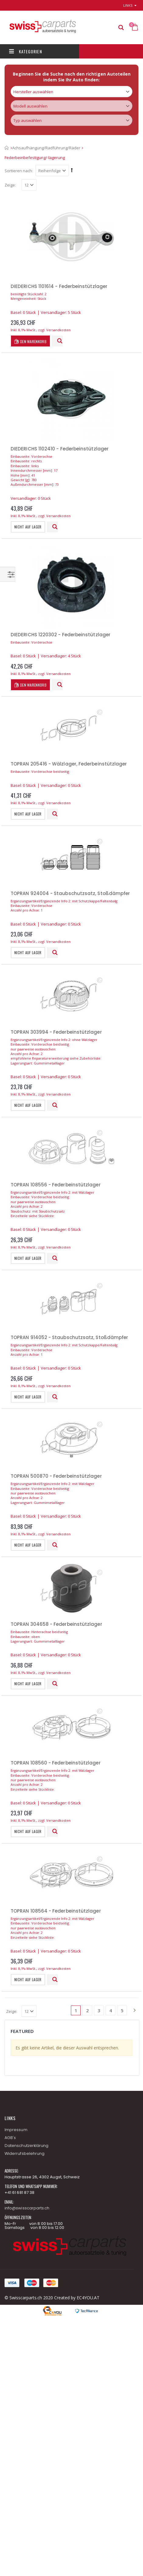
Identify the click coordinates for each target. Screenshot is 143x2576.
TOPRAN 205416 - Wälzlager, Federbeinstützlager (69, 764)
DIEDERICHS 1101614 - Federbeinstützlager (59, 286)
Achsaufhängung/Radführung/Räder (46, 148)
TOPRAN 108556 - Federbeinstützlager (56, 1184)
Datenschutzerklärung (26, 2145)
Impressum (16, 2130)
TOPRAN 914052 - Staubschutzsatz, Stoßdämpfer (69, 1337)
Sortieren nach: (19, 170)
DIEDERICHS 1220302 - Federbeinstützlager (60, 634)
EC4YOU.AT (88, 2298)
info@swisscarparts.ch (27, 2208)
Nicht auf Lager (28, 526)
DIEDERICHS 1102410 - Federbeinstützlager (60, 449)
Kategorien (25, 51)
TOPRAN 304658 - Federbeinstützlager (56, 1624)
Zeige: (10, 185)
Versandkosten (58, 330)
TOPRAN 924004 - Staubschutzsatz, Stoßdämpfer (70, 893)
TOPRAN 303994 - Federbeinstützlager (56, 1032)
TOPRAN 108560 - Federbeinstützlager (56, 1763)
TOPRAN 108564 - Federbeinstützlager (56, 1911)
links (127, 5)
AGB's (10, 2138)
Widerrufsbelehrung (24, 2153)
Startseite (7, 147)
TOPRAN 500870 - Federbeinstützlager (56, 1476)
